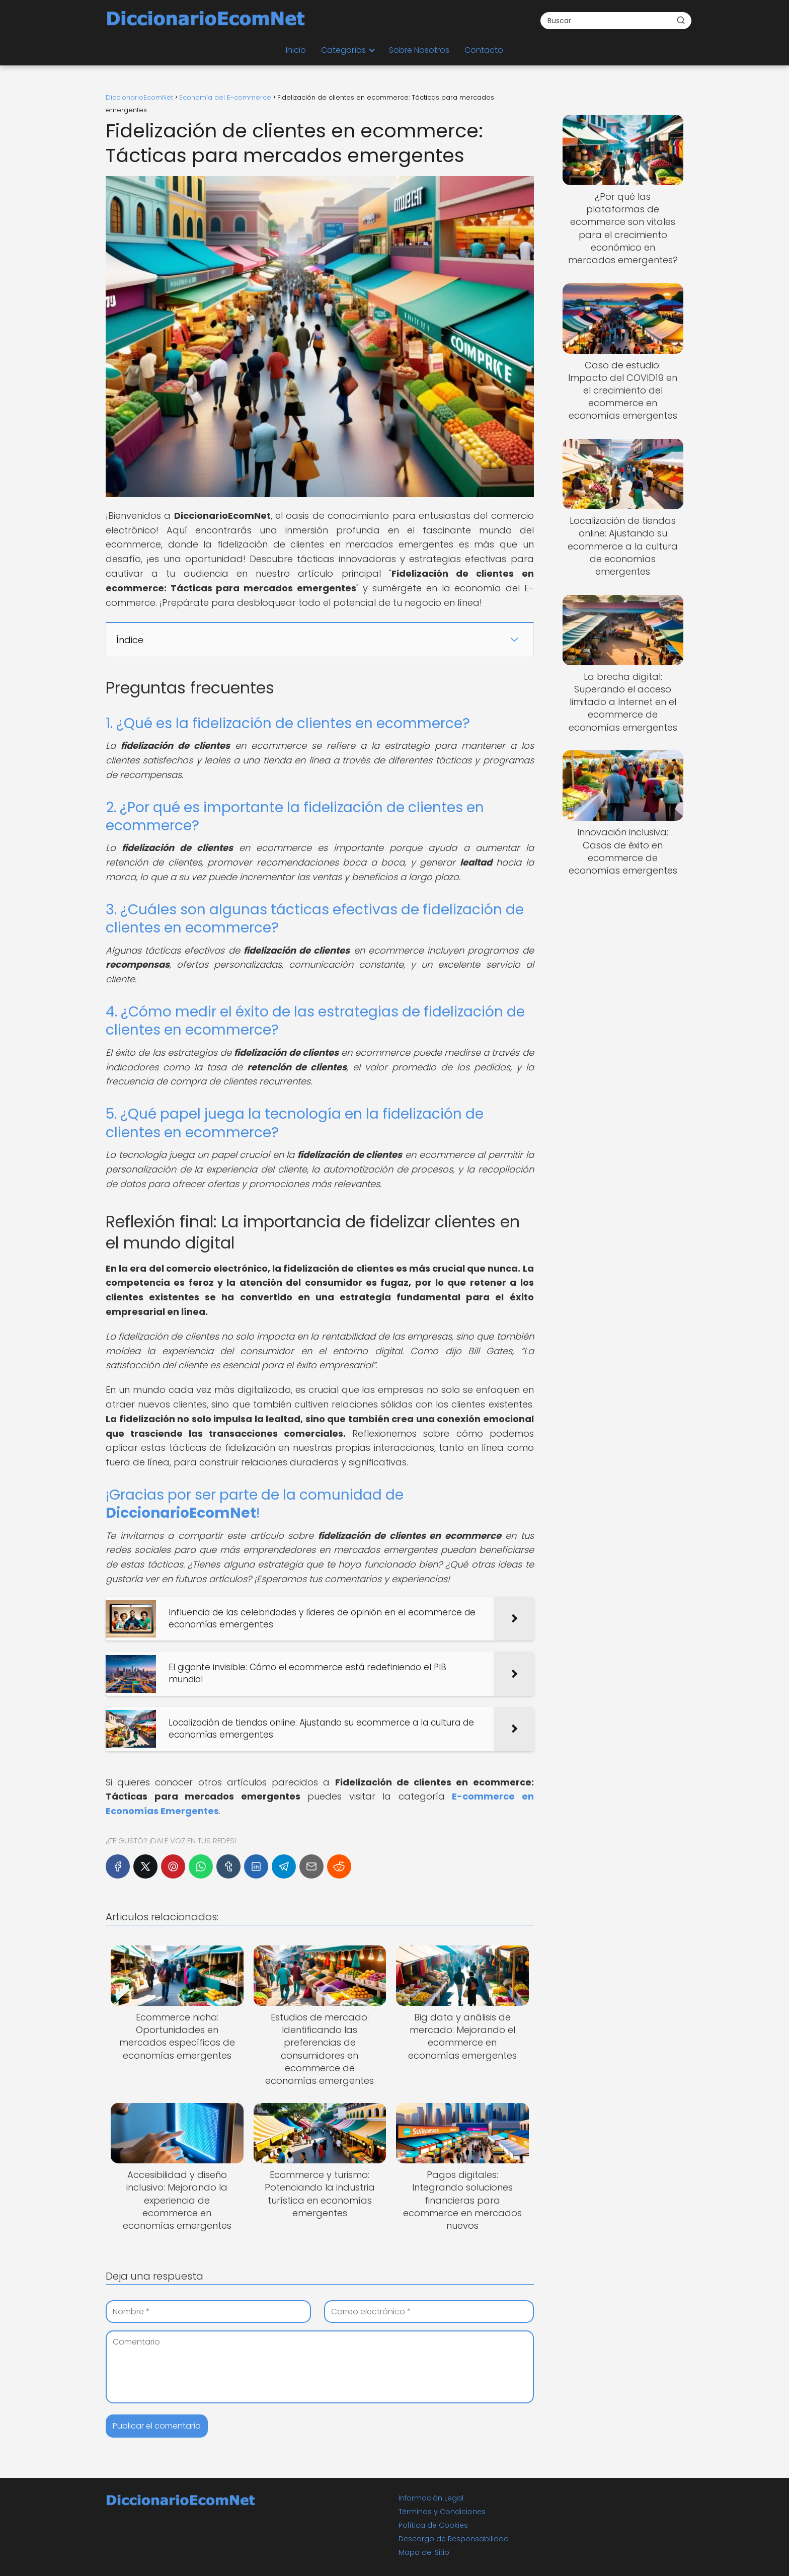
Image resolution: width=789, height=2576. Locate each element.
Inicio (296, 50)
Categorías (343, 50)
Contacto (483, 50)
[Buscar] (680, 20)
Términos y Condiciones (442, 2512)
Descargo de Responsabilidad (454, 2539)
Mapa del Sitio (424, 2552)
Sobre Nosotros (419, 50)
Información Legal (431, 2498)
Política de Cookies (433, 2525)
